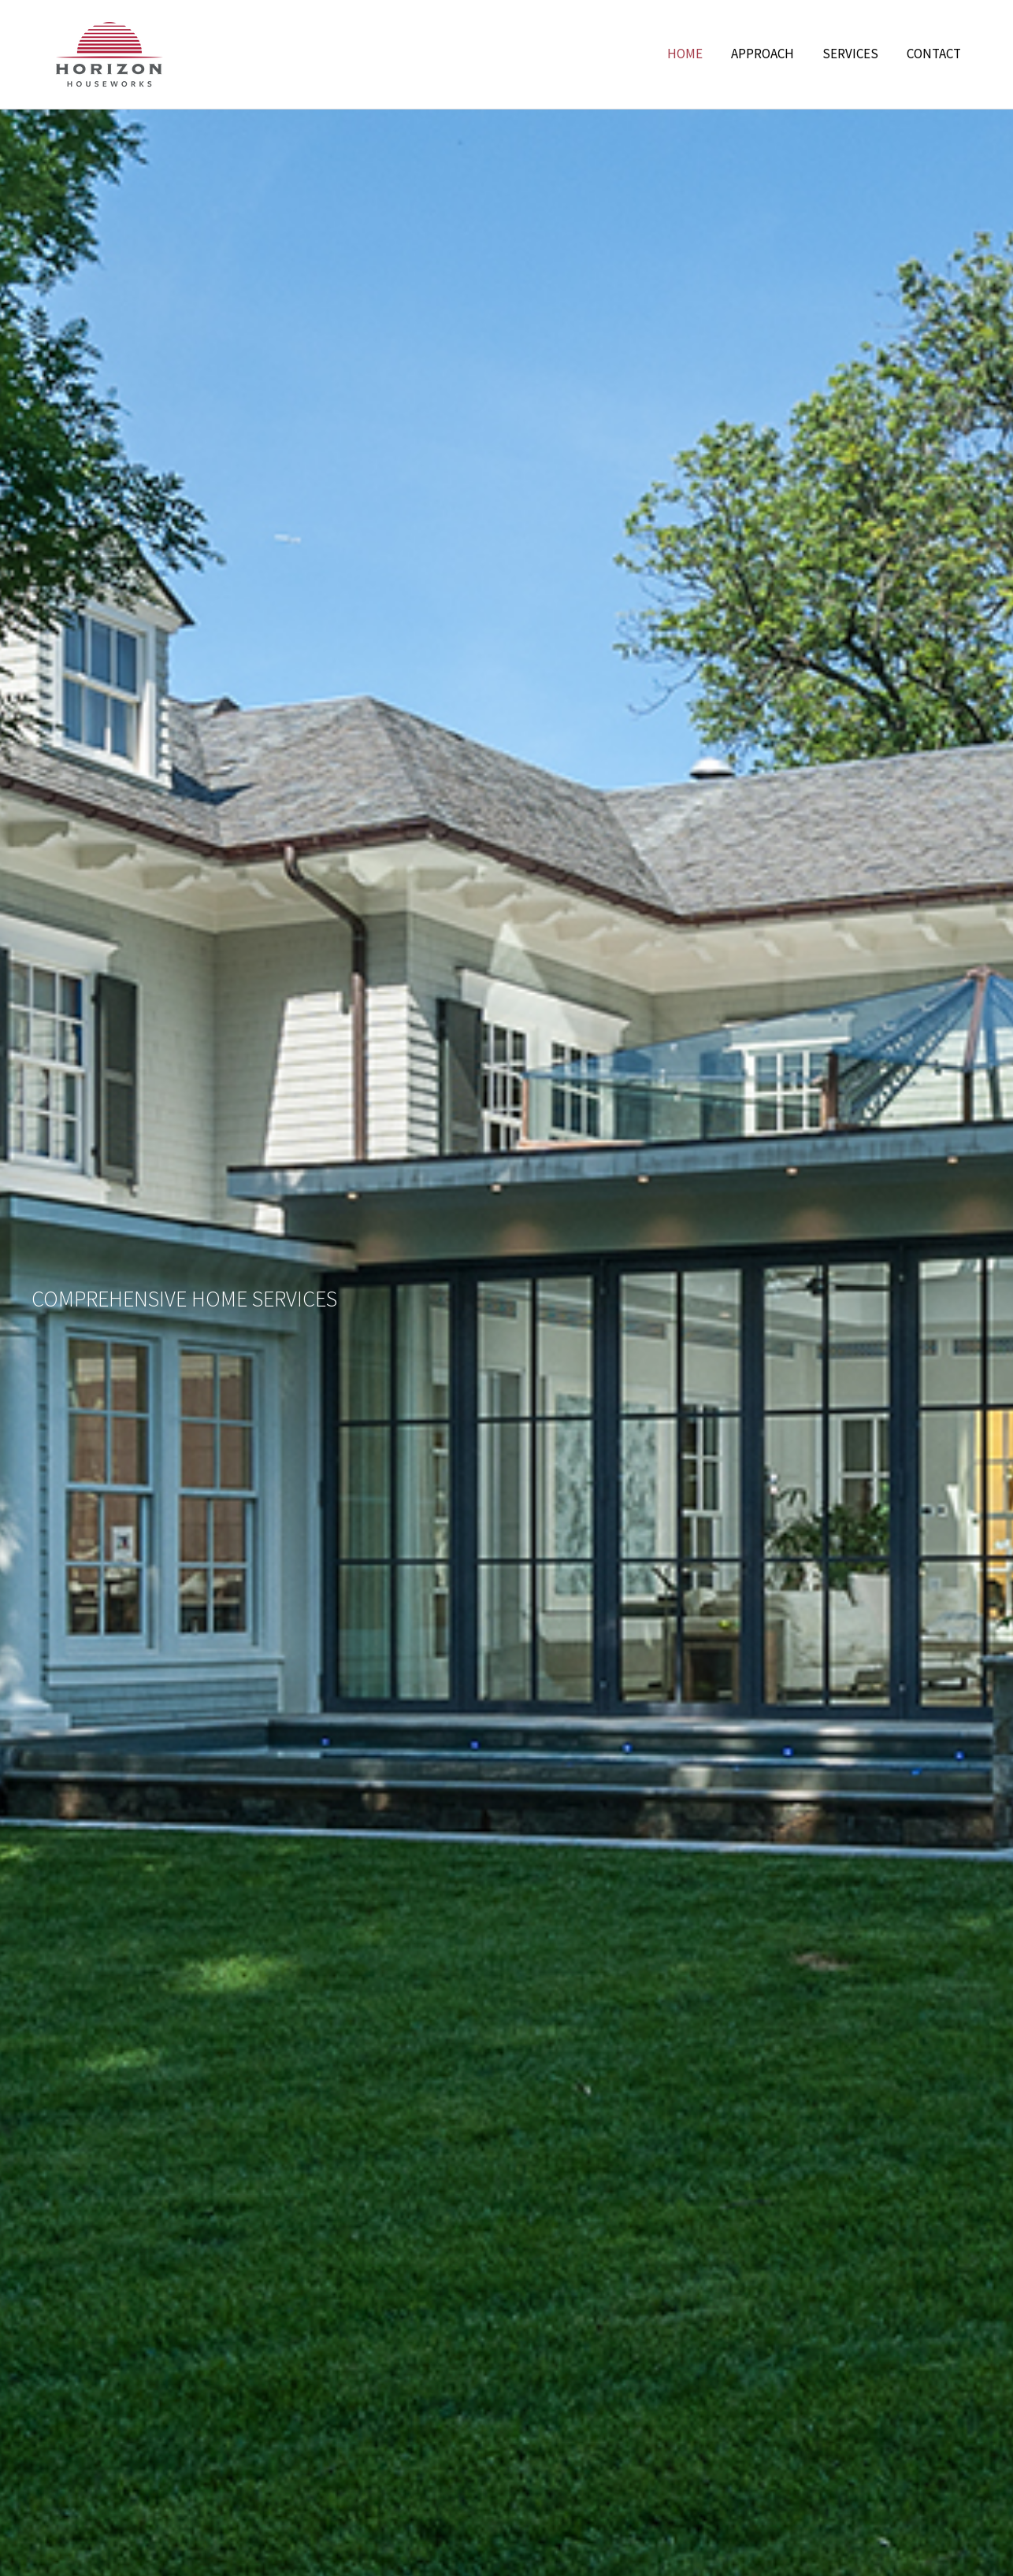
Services (850, 53)
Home (685, 53)
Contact (934, 53)
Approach (762, 53)
